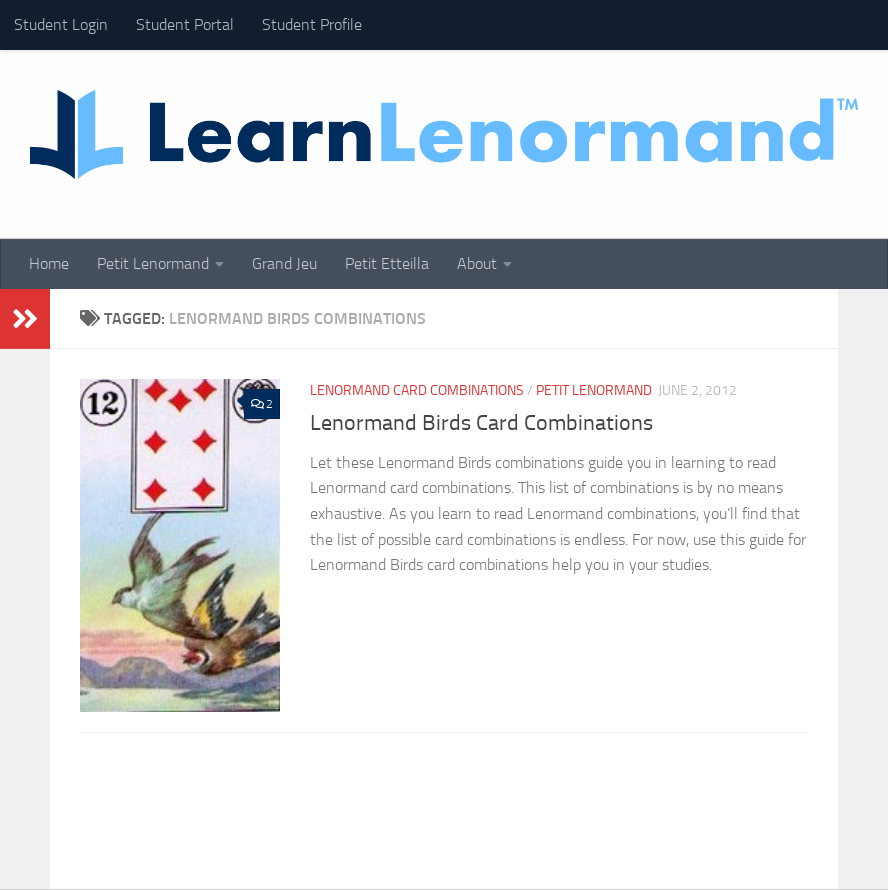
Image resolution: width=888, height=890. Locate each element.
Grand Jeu (284, 263)
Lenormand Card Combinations (417, 390)
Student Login (61, 24)
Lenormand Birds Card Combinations (481, 423)
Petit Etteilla (387, 263)
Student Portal (185, 24)
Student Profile (312, 24)
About (477, 263)
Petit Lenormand (153, 263)
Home (49, 263)
